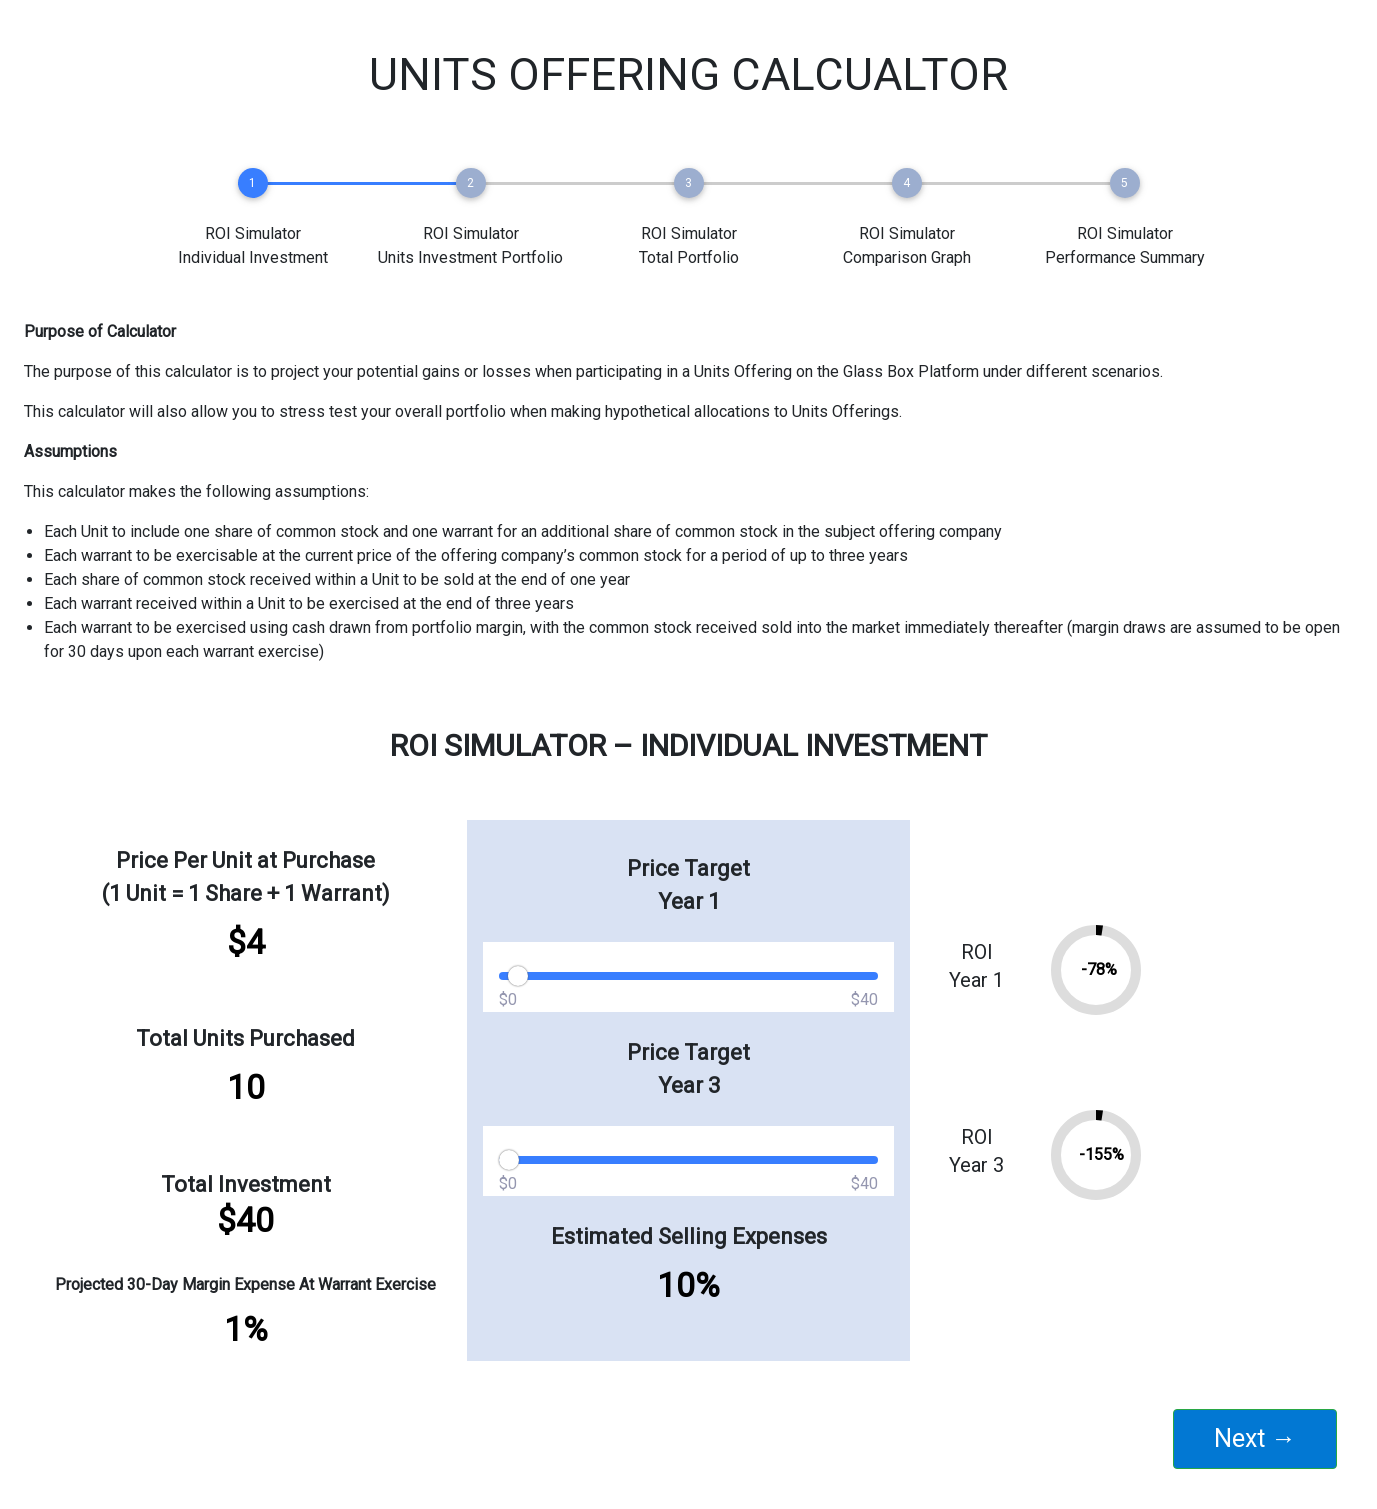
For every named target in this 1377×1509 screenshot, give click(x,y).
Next (1255, 1438)
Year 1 (689, 901)
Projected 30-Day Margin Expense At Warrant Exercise (245, 1284)
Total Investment (246, 1184)
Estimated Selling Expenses (689, 1236)
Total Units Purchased (245, 1038)
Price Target (688, 868)
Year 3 (689, 1085)
